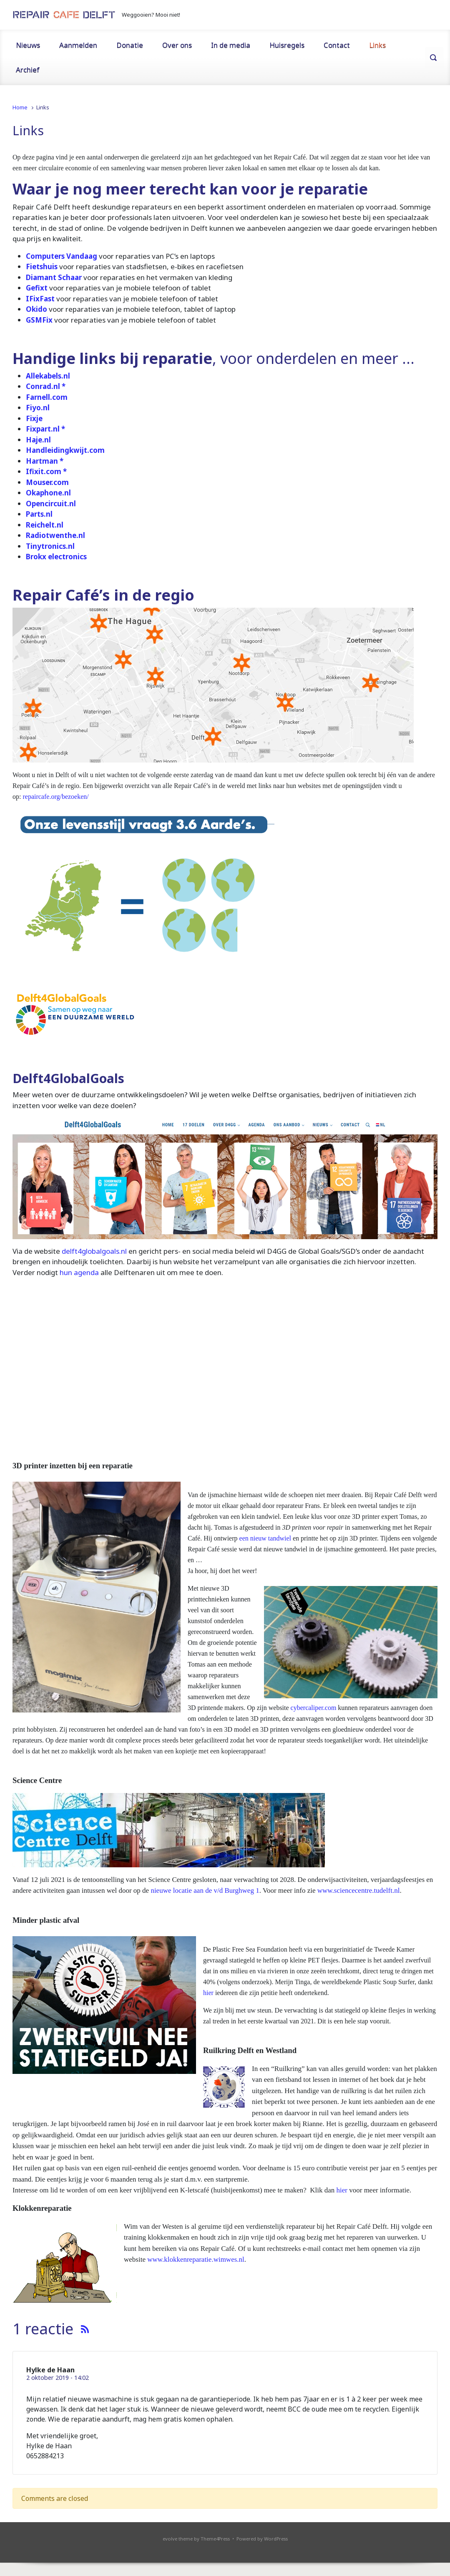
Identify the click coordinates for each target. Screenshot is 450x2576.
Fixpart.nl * (45, 429)
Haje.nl (38, 439)
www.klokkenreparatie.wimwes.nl (195, 2259)
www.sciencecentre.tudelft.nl (358, 1890)
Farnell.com (47, 397)
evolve (170, 2539)
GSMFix (39, 320)
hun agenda (79, 1272)
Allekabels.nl (48, 376)
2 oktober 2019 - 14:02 (57, 2378)
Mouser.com (47, 482)
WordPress (276, 2539)
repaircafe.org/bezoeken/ (55, 796)
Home (20, 107)
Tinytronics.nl (50, 546)
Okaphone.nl (48, 493)
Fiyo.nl (38, 407)
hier (208, 1992)
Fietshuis (42, 266)
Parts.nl (39, 514)
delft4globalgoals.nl (94, 1251)
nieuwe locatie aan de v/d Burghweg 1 (205, 1890)
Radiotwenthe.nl (55, 535)
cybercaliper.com (314, 1707)
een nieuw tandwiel (265, 1538)
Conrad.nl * (45, 386)
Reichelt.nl (44, 525)
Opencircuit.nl (51, 503)
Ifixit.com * (46, 471)
